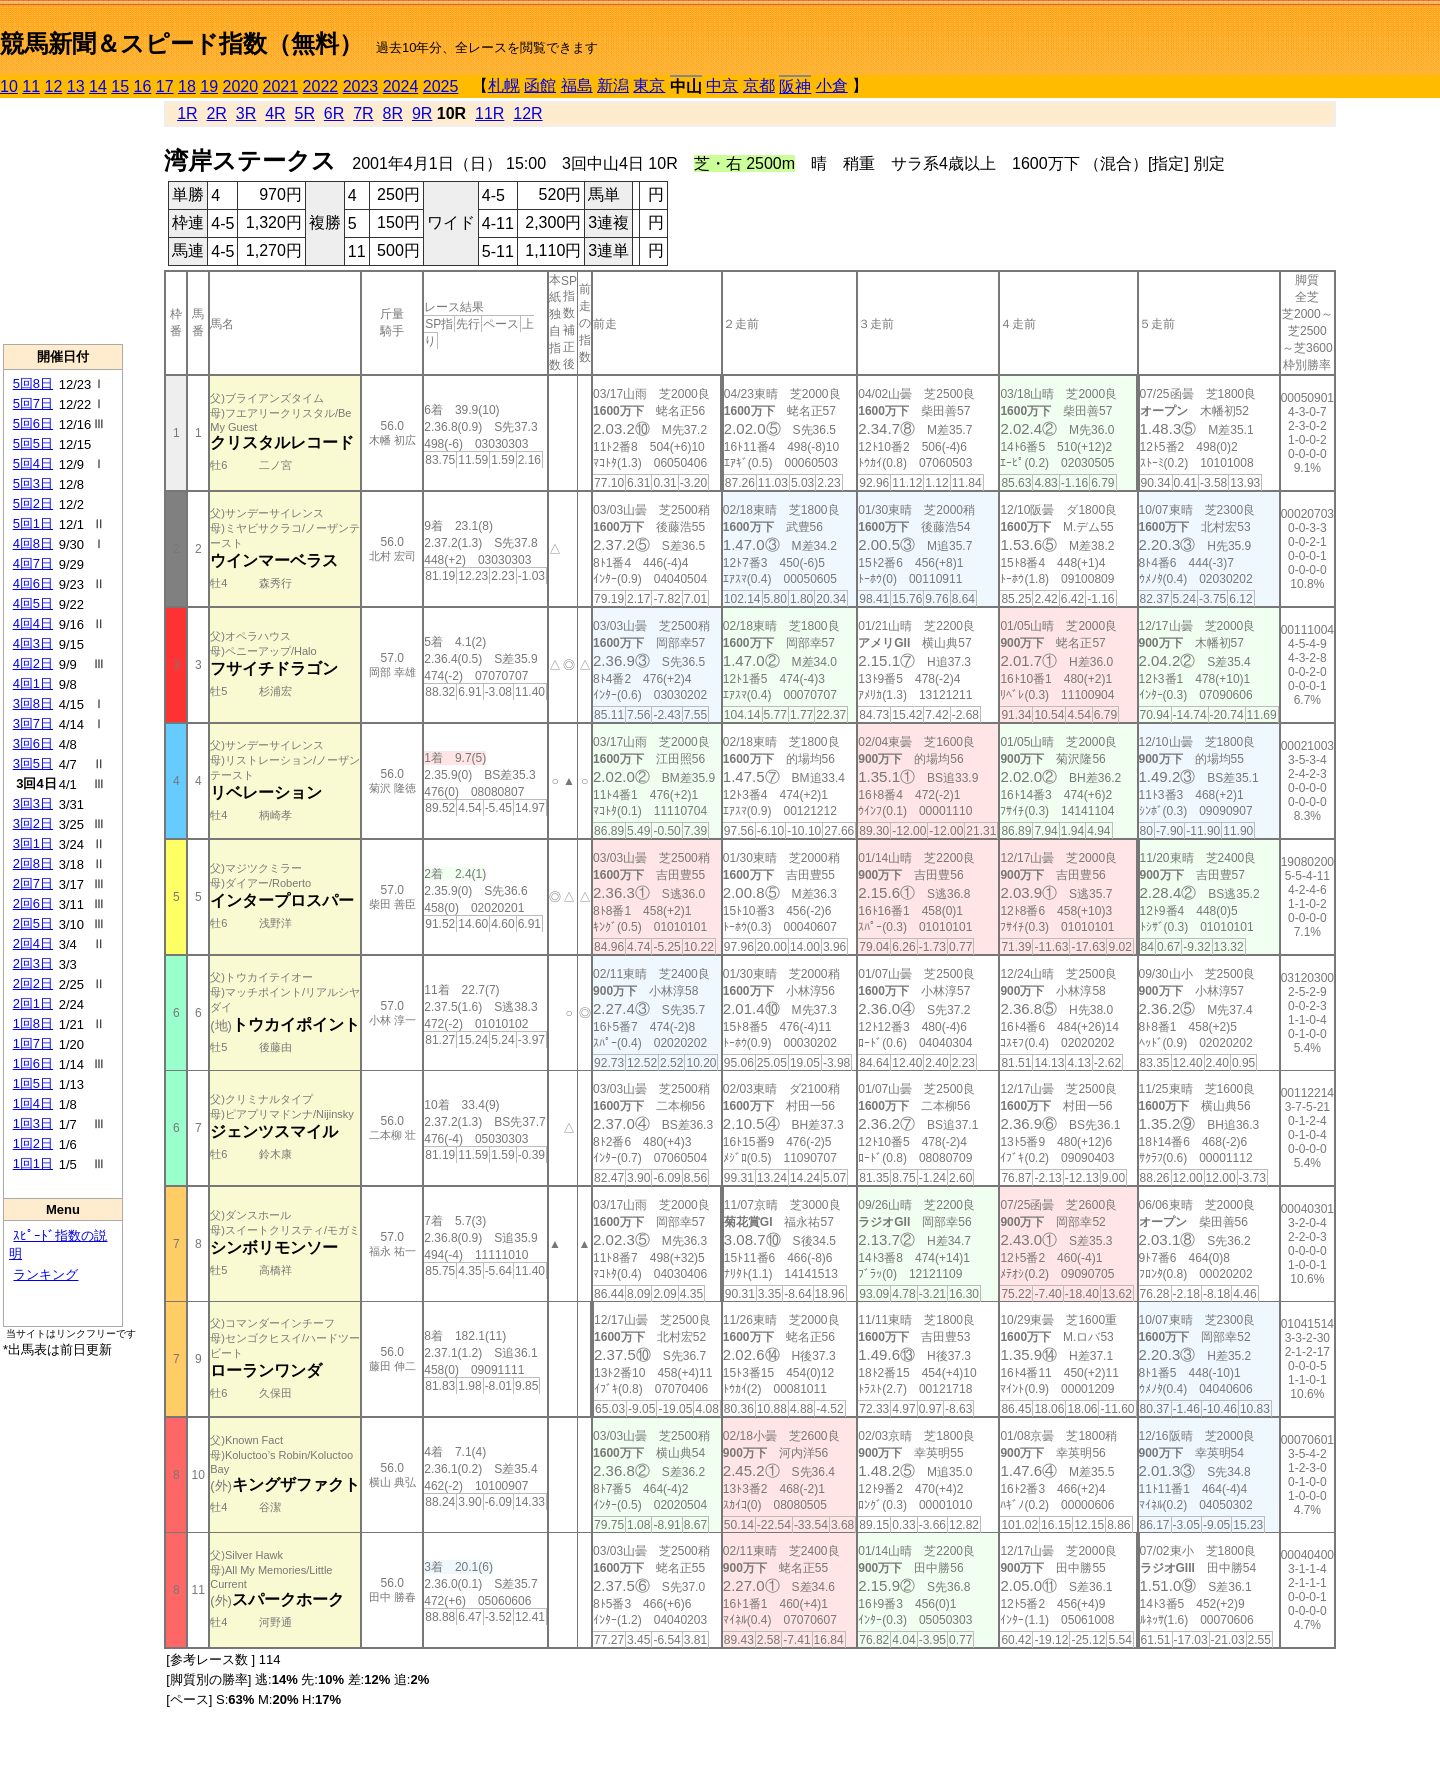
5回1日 (33, 523)
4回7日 (33, 563)
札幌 (504, 85)
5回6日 (33, 423)
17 (165, 86)
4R (275, 113)
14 (98, 86)
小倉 (832, 85)
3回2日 (33, 823)
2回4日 (33, 943)
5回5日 (33, 443)
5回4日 (33, 463)
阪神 (795, 86)
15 (120, 86)
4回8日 (33, 543)
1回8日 (33, 1023)
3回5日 (33, 763)
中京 (722, 85)
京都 (759, 85)
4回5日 (33, 603)
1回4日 (33, 1103)
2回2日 (33, 983)
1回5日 (33, 1083)
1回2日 (33, 1143)
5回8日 (33, 383)
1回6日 (33, 1063)
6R (334, 113)
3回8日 (33, 703)
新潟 (613, 85)
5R (305, 113)
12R (527, 113)
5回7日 (33, 403)
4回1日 (33, 683)
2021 (281, 86)
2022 (321, 86)
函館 (540, 85)
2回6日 (33, 903)
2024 (401, 86)
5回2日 (33, 503)
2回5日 (33, 923)
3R (246, 113)
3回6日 (33, 743)
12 (54, 86)
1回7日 (33, 1043)
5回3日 (33, 483)
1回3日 (33, 1123)
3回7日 (33, 723)
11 (31, 86)
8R (393, 113)
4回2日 (33, 663)
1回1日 (33, 1163)
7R (363, 113)
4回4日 (33, 623)
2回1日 (33, 1003)
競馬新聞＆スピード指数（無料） (181, 43)
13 (76, 86)
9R (422, 113)
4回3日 (33, 643)
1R (187, 113)
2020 (241, 86)
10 (9, 86)
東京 (649, 85)
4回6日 (33, 583)
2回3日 (33, 963)
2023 (361, 86)
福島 (577, 85)
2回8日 (33, 863)
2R (216, 113)
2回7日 (33, 883)
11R (489, 113)
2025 (441, 86)
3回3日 (33, 803)
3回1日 (33, 843)
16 (143, 86)
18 (187, 86)
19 (209, 86)
